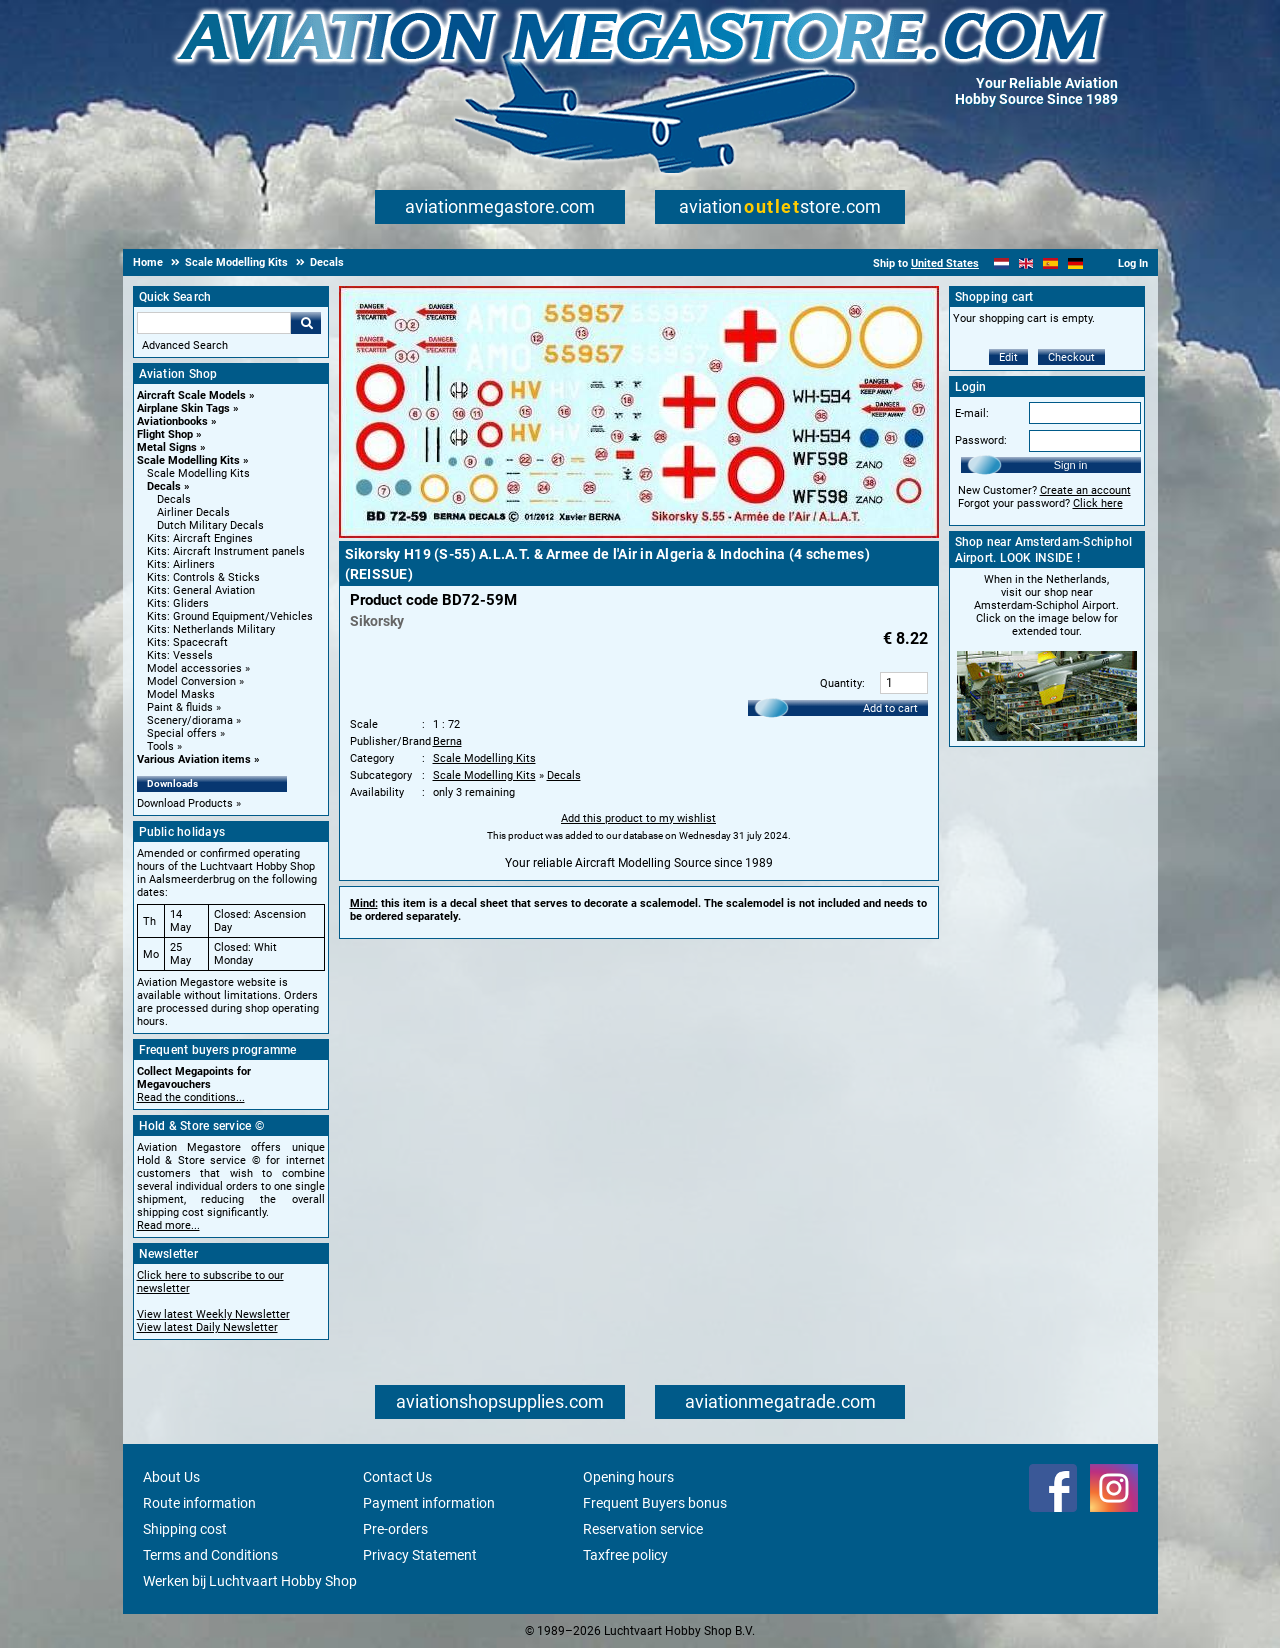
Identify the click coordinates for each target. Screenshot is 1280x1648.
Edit (1008, 357)
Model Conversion (191, 681)
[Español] (1050, 263)
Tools (160, 746)
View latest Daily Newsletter (207, 1327)
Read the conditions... (191, 1097)
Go (306, 323)
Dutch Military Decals (210, 525)
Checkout (1071, 357)
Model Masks (181, 694)
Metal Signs (167, 447)
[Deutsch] (1075, 263)
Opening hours (628, 1477)
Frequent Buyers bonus (655, 1503)
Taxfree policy (625, 1555)
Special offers (182, 733)
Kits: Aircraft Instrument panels (226, 551)
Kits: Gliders (178, 603)
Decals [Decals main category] (174, 499)
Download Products (185, 803)
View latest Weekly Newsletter (213, 1314)
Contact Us (397, 1477)
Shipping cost (185, 1529)
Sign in (1071, 465)
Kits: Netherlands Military (211, 629)
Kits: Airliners (181, 564)
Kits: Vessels (180, 655)
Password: (981, 440)
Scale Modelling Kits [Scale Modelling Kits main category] (198, 473)
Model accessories (194, 668)
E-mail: (972, 413)
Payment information (429, 1503)
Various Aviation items (194, 759)
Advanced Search (185, 345)
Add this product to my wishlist (638, 818)
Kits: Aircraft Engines (200, 538)
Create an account (1085, 490)
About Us (171, 1477)
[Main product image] (639, 534)
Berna (447, 741)
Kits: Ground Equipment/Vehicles (230, 616)
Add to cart (890, 708)
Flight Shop (165, 434)
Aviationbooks (172, 421)
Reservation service (643, 1529)
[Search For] (214, 323)
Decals (164, 486)
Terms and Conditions (210, 1555)
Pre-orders (395, 1529)
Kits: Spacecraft (187, 642)
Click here (1098, 503)
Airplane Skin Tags (183, 408)
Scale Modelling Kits (188, 460)
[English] (1026, 263)
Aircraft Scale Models (191, 395)
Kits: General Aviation (201, 590)
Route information (199, 1503)
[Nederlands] (1001, 263)
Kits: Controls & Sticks (203, 577)
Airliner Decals (193, 512)
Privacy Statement (420, 1555)
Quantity (841, 683)
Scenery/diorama (190, 720)
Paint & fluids (180, 707)
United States (945, 263)
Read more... (168, 1225)
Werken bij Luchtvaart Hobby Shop (250, 1581)
